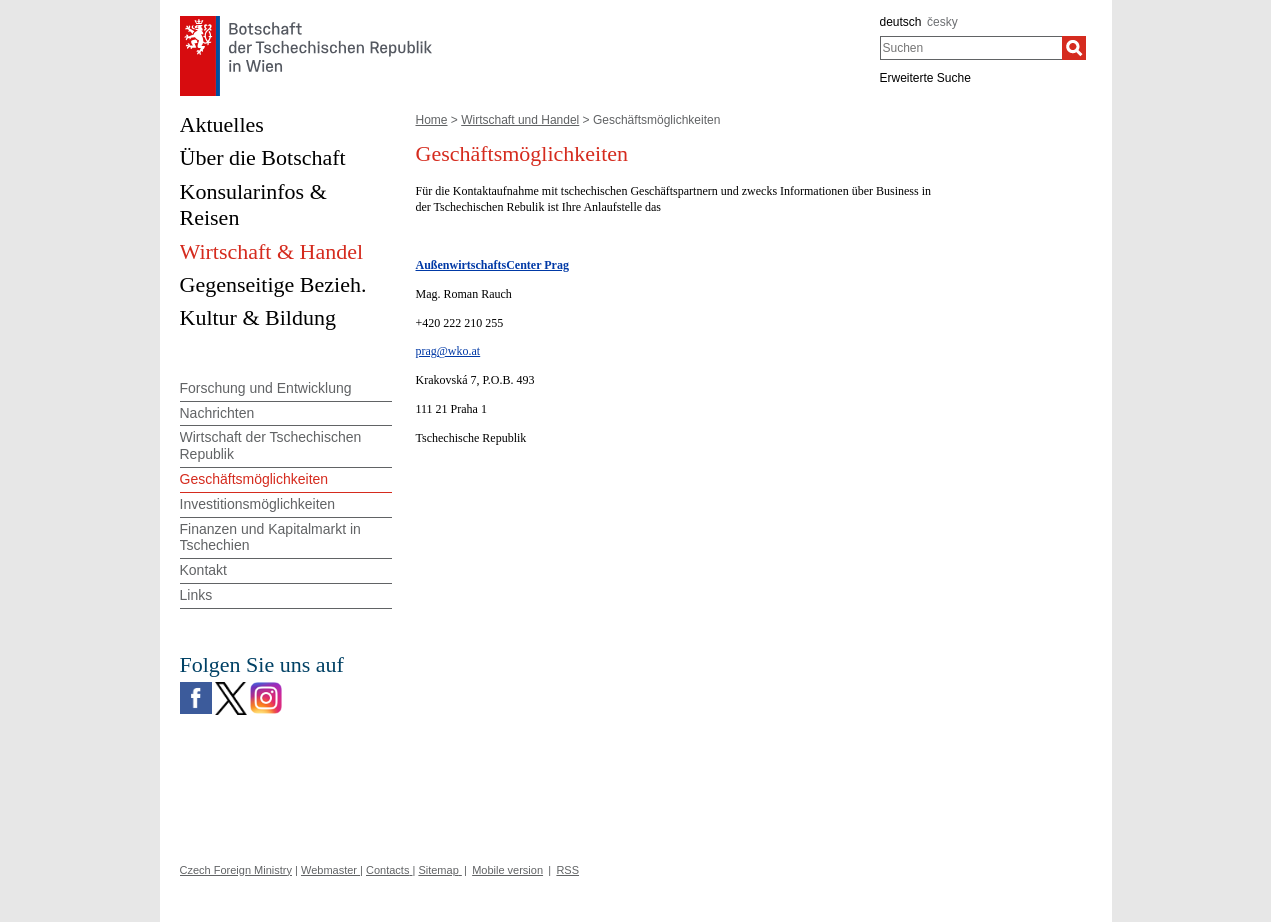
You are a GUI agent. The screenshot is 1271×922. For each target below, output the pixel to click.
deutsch (901, 22)
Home (432, 120)
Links (196, 595)
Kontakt (203, 570)
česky (942, 22)
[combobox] (971, 48)
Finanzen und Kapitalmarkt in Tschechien (270, 537)
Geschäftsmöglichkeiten (254, 479)
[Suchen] (1074, 48)
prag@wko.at (448, 351)
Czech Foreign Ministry (236, 870)
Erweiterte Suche (925, 78)
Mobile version (507, 870)
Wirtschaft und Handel (520, 120)
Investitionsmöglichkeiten (258, 504)
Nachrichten (217, 413)
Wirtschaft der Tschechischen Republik (271, 445)
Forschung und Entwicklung (266, 388)
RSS (567, 870)
